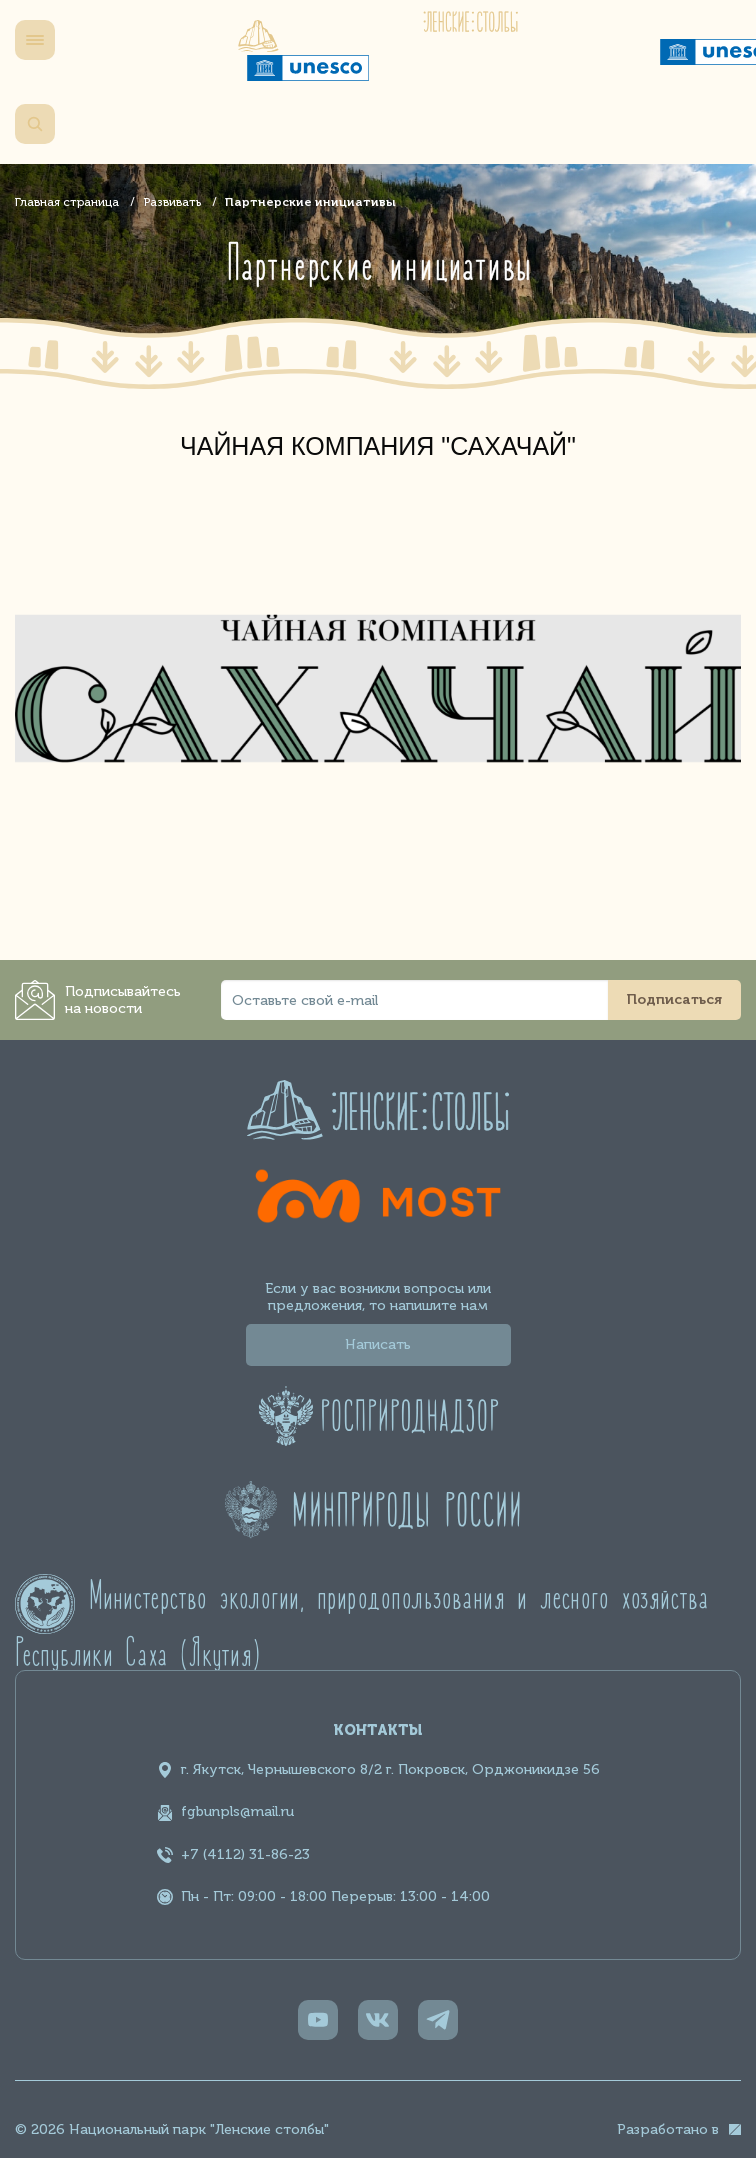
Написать (378, 1344)
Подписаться (674, 999)
